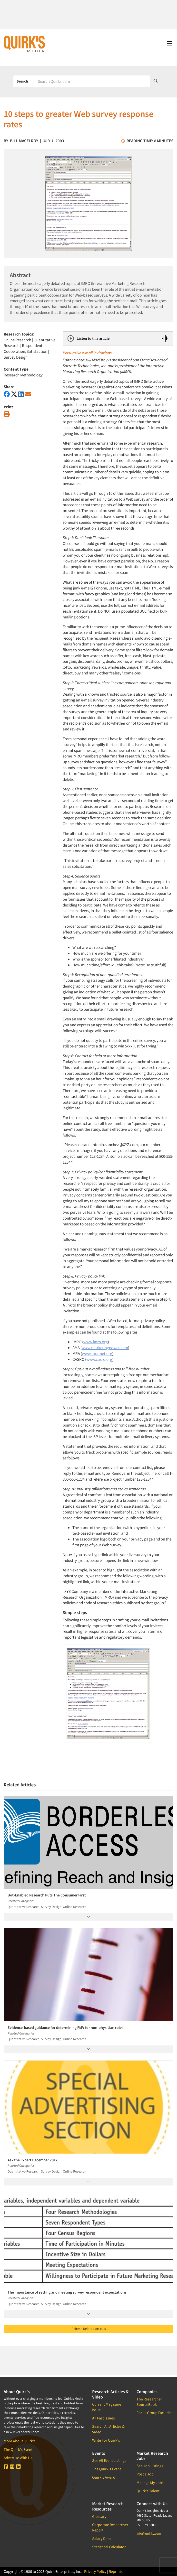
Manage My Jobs (150, 2482)
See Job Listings (150, 2465)
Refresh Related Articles (88, 2328)
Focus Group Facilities (154, 2412)
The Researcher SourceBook (149, 2402)
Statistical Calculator (109, 2546)
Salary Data (101, 2538)
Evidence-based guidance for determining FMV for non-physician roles (65, 2027)
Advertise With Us (18, 2457)
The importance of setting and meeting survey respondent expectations (67, 2292)
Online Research (17, 340)
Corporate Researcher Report (110, 2527)
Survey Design (16, 357)
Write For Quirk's (106, 2440)
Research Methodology (23, 375)
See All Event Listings (109, 2460)
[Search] (92, 81)
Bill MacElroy (24, 140)
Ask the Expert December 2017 (33, 2159)
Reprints (116, 2571)
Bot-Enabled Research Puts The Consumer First (47, 1895)
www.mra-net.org (97, 1353)
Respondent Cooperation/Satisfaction (25, 348)
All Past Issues (103, 2418)
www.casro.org (99, 1359)
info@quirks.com (149, 2533)
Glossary (99, 2516)
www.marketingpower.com (105, 1347)
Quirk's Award (103, 2477)
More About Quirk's (20, 2440)
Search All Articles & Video (108, 2429)
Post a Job (145, 2474)
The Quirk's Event (18, 2449)
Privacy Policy (95, 2571)
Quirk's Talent (148, 2490)
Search (22, 81)
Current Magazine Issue (106, 2407)
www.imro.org (95, 1341)
